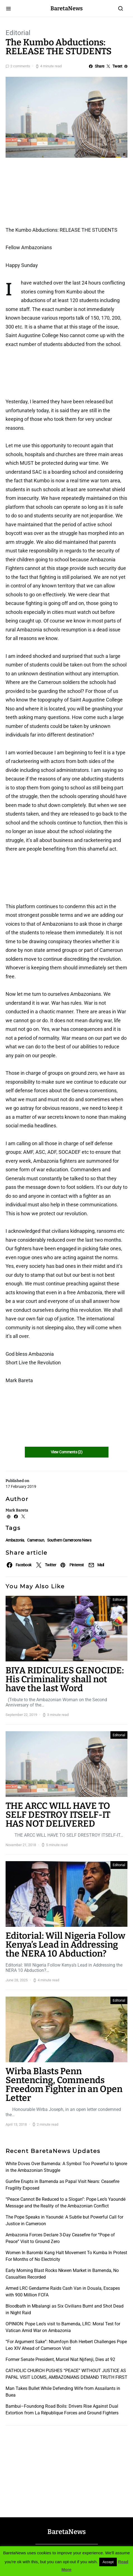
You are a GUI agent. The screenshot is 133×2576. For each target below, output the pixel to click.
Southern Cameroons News (69, 1540)
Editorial (18, 33)
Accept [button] (108, 2562)
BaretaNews (66, 8)
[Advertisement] (50, 194)
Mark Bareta (17, 1510)
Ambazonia (15, 1540)
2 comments (20, 66)
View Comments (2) (66, 1452)
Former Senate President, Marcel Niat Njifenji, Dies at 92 (60, 2359)
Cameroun (35, 1540)
